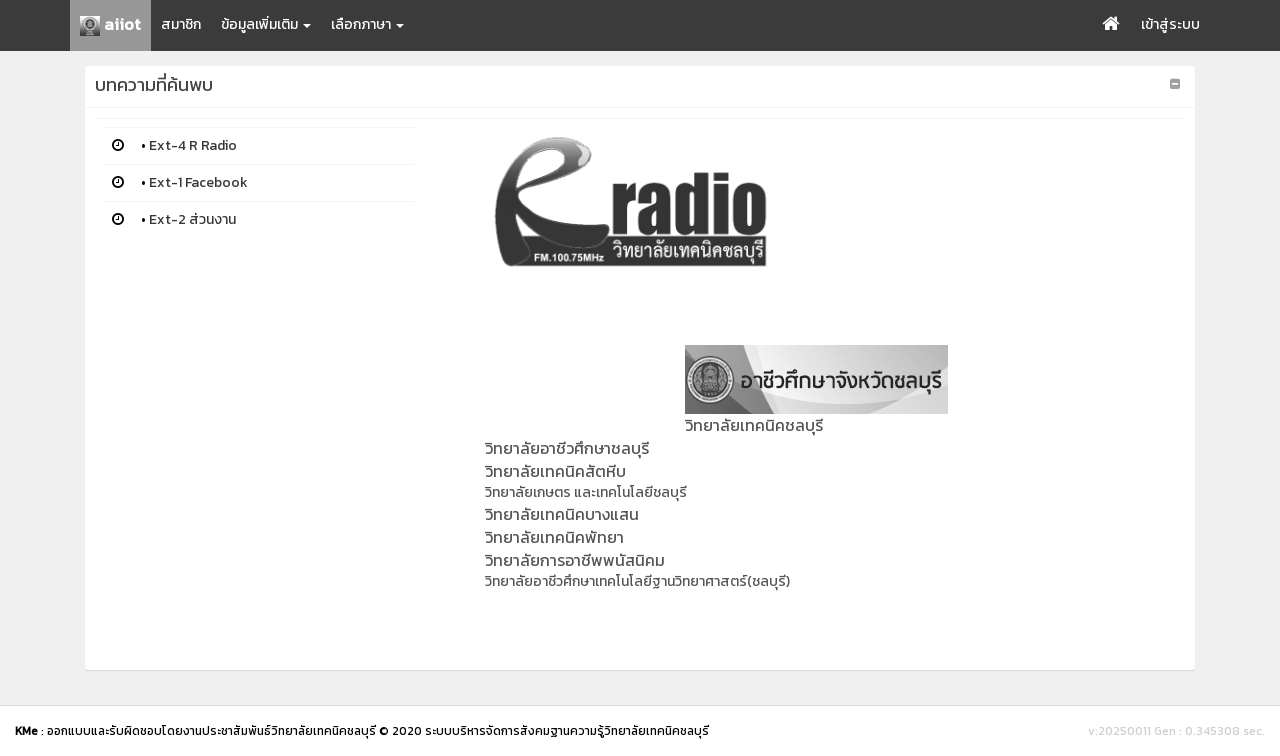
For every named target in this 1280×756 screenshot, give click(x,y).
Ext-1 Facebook (198, 182)
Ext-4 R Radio (193, 145)
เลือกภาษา (367, 24)
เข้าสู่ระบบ (1170, 24)
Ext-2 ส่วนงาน (192, 219)
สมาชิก (181, 24)
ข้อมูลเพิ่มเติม (266, 24)
